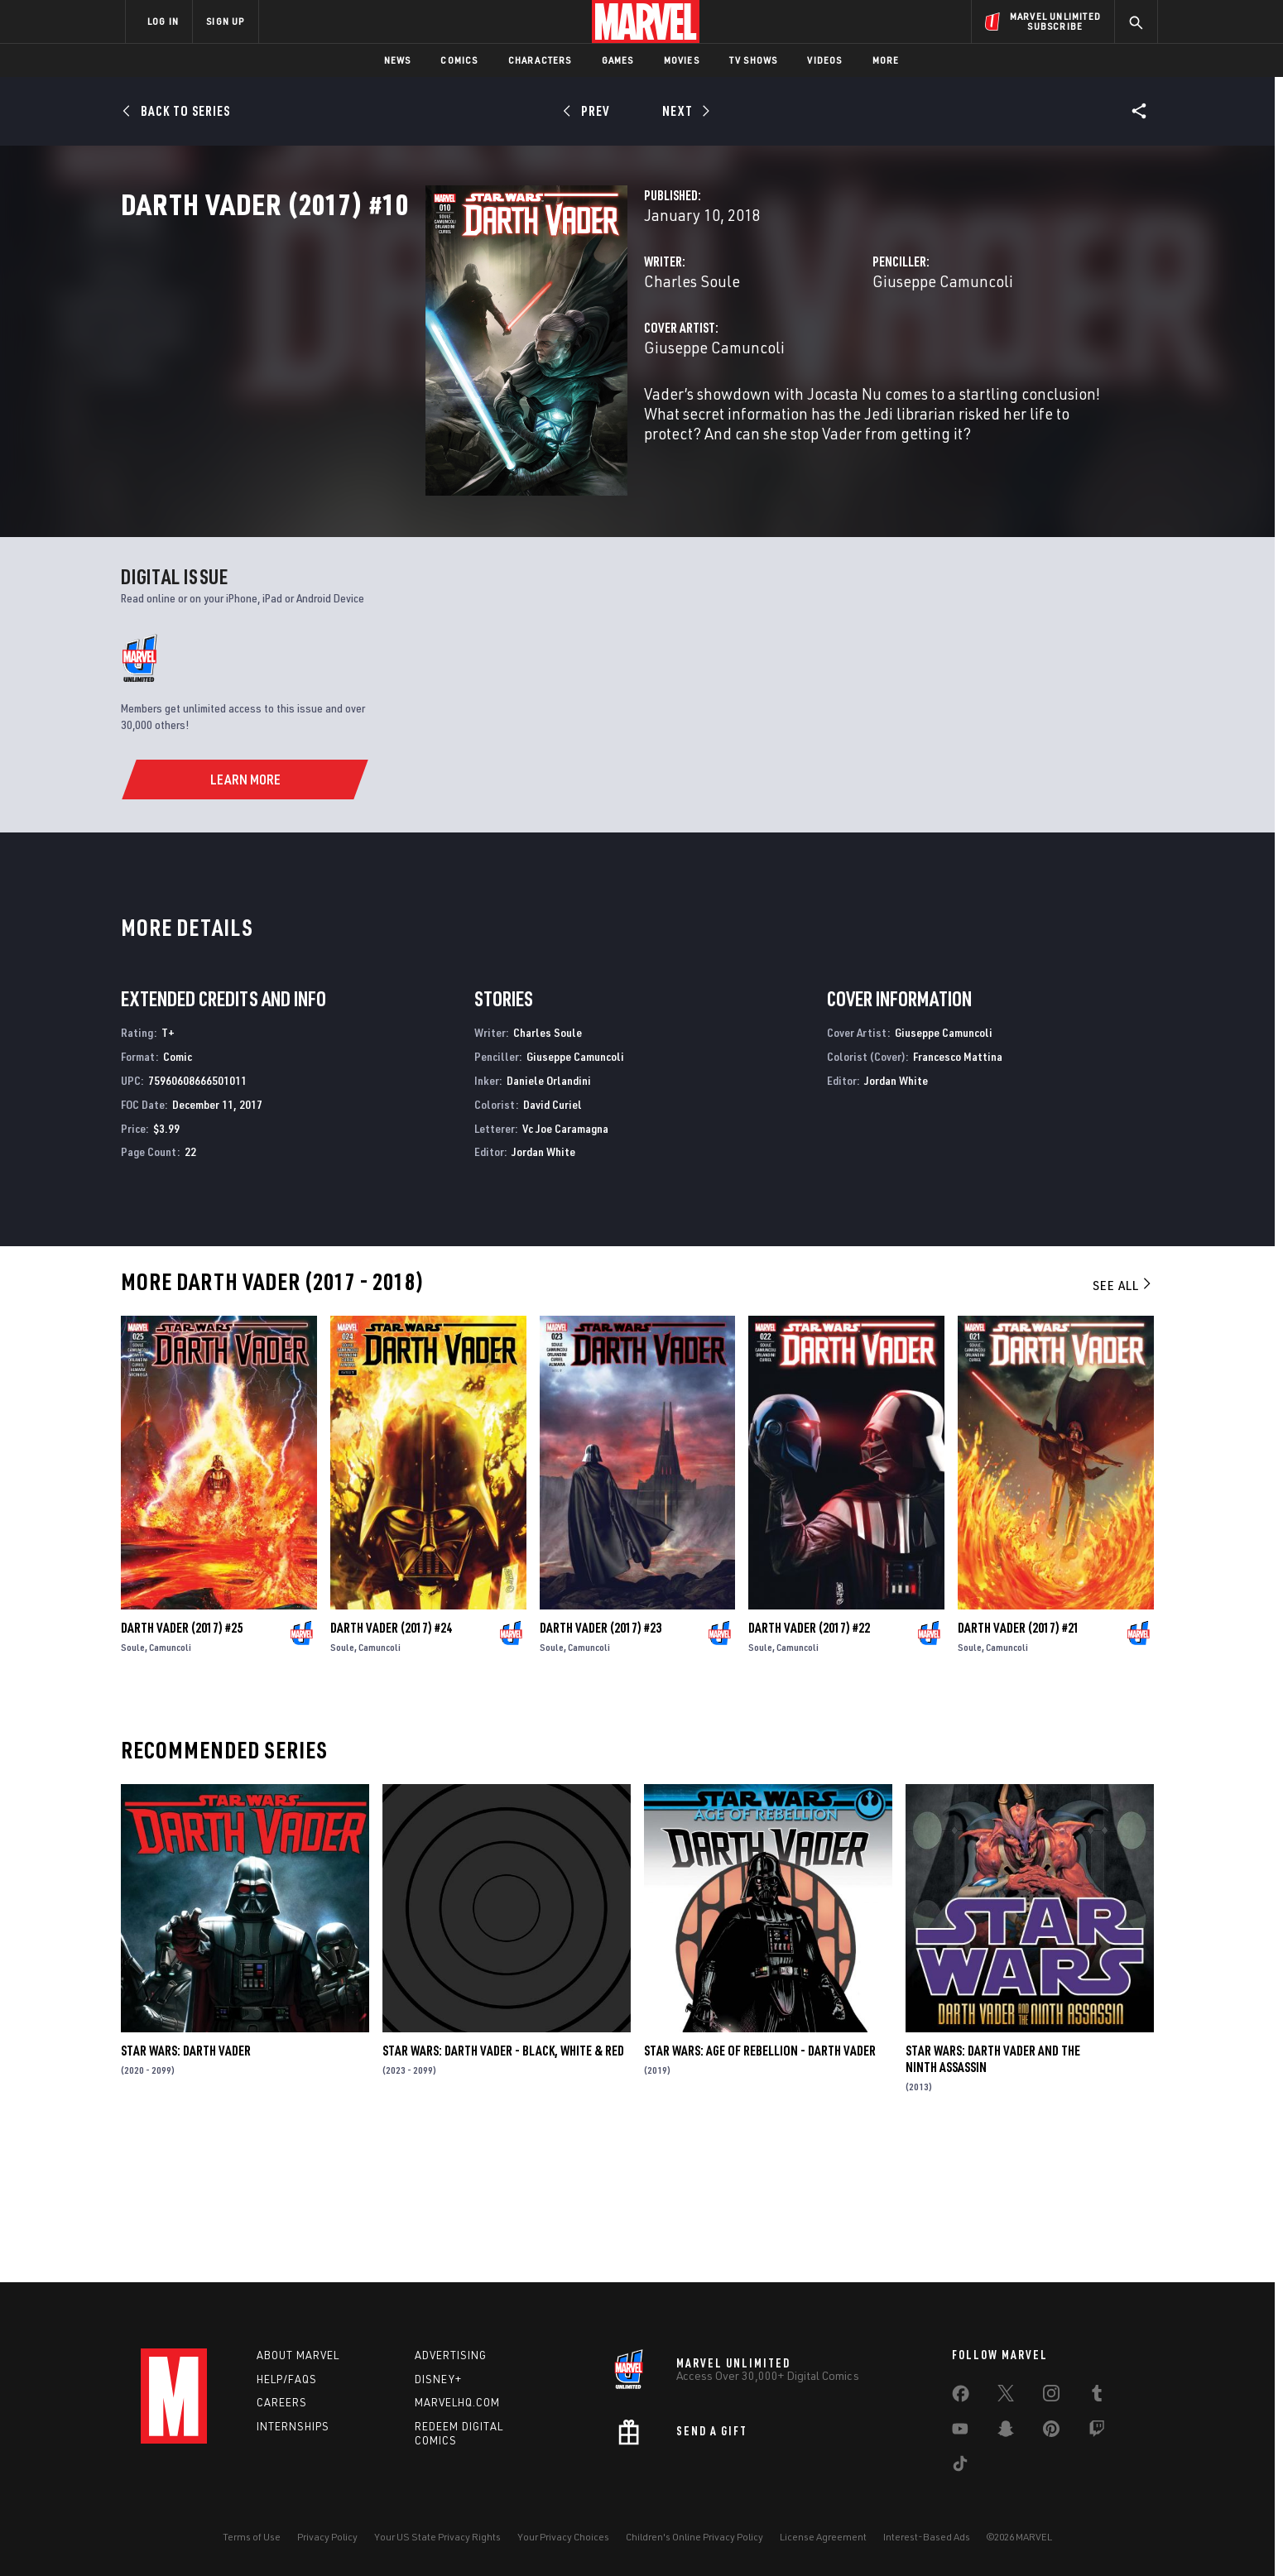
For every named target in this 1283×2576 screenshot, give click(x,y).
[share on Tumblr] (1096, 2396)
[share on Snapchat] (1005, 2432)
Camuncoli (170, 1783)
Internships (293, 2426)
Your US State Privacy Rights (437, 2536)
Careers (282, 2402)
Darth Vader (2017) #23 (600, 1763)
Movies (681, 60)
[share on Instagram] (1051, 2396)
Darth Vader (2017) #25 (182, 1763)
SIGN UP (225, 21)
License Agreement (823, 2536)
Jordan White (543, 1287)
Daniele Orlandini (549, 1216)
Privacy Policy (327, 2536)
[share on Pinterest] (1051, 2432)
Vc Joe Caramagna (565, 1263)
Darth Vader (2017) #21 (1018, 1763)
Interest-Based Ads (926, 2536)
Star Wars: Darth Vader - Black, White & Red (503, 2186)
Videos (824, 60)
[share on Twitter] (1005, 2396)
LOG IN (163, 21)
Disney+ (438, 2379)
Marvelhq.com (457, 2402)
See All (1123, 1421)
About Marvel (298, 2355)
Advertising (451, 2355)
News (397, 60)
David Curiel (552, 1240)
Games (618, 60)
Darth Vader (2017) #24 (391, 1763)
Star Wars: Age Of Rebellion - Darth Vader (760, 2186)
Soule (133, 1783)
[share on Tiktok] (960, 2466)
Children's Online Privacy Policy (694, 2536)
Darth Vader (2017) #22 (809, 1763)
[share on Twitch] (1096, 2432)
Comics (459, 60)
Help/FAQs (287, 2379)
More (886, 60)
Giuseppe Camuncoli (836, 353)
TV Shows (753, 60)
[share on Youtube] (960, 2432)
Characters (540, 60)
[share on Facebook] (960, 2397)
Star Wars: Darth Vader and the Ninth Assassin (993, 2194)
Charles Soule (478, 353)
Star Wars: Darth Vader (186, 2186)
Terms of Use (252, 2536)
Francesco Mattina (957, 1192)
